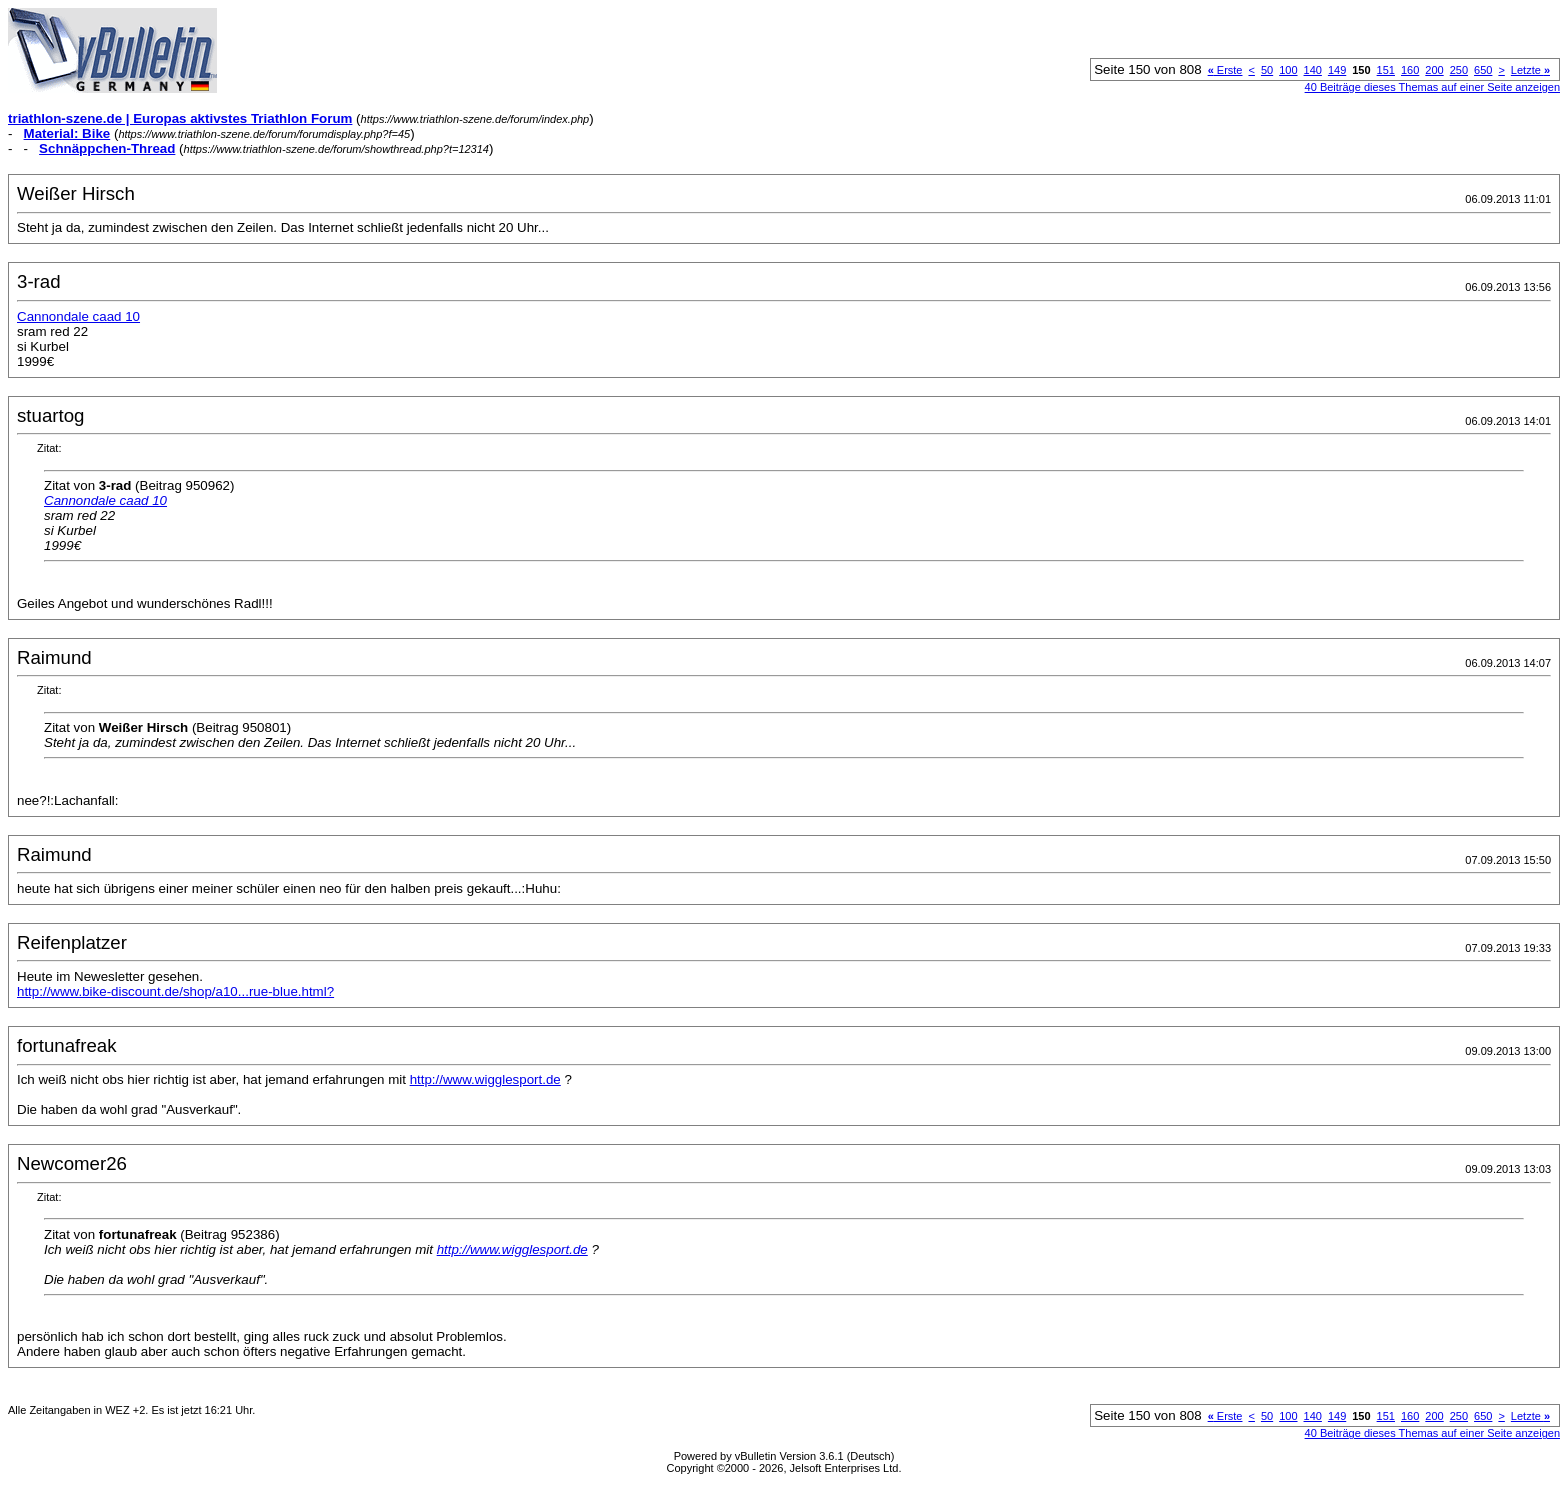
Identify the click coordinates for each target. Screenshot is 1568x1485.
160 (1410, 70)
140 (1313, 70)
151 (1386, 70)
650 (1483, 70)
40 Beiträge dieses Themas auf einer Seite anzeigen (1432, 87)
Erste (1225, 70)
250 (1459, 70)
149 (1337, 70)
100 (1288, 70)
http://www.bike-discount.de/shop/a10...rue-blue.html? (175, 991)
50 (1267, 70)
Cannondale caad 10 (78, 316)
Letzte (1530, 70)
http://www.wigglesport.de (485, 1079)
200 (1434, 70)
